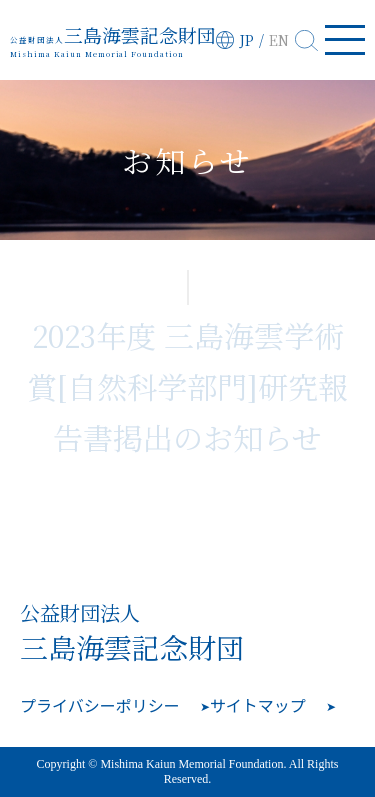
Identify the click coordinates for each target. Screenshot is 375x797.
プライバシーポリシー (100, 705)
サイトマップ (258, 705)
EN (279, 40)
